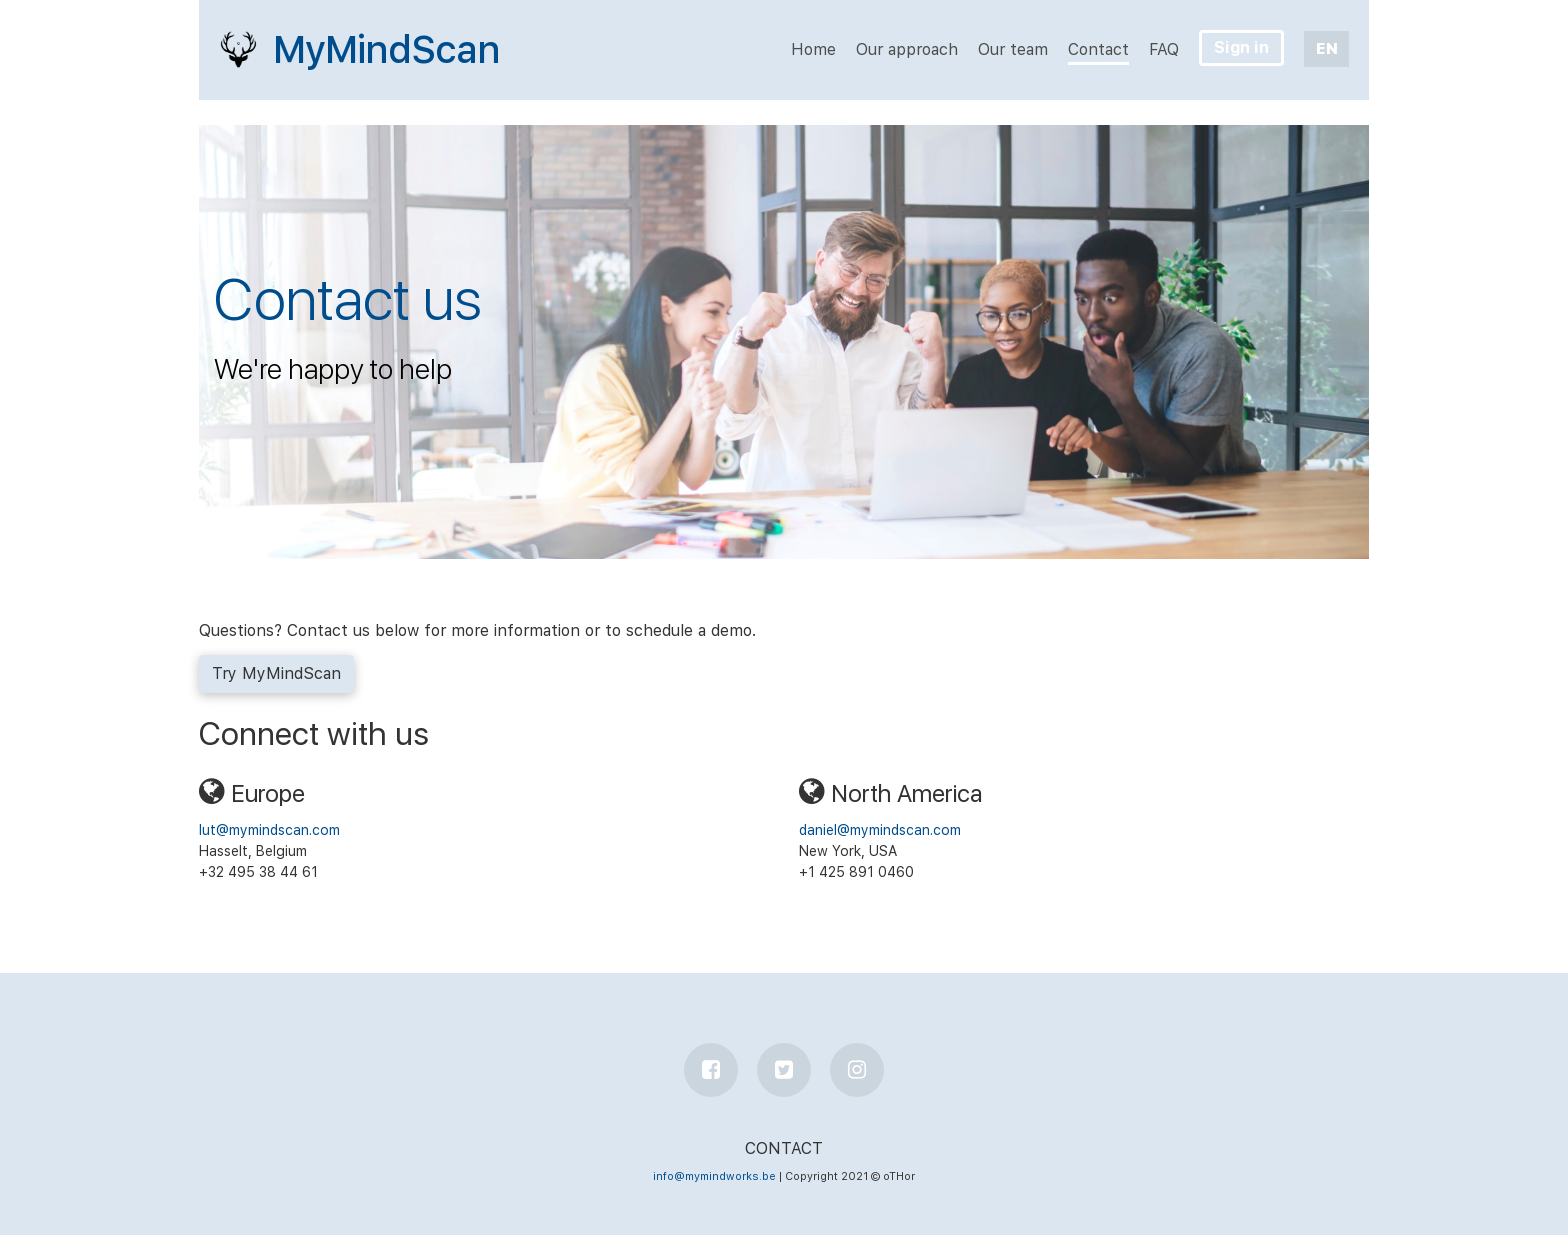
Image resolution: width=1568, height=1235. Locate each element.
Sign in (1241, 47)
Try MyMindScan (276, 673)
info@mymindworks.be (714, 1176)
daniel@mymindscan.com (880, 830)
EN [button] (1327, 48)
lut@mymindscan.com (269, 830)
